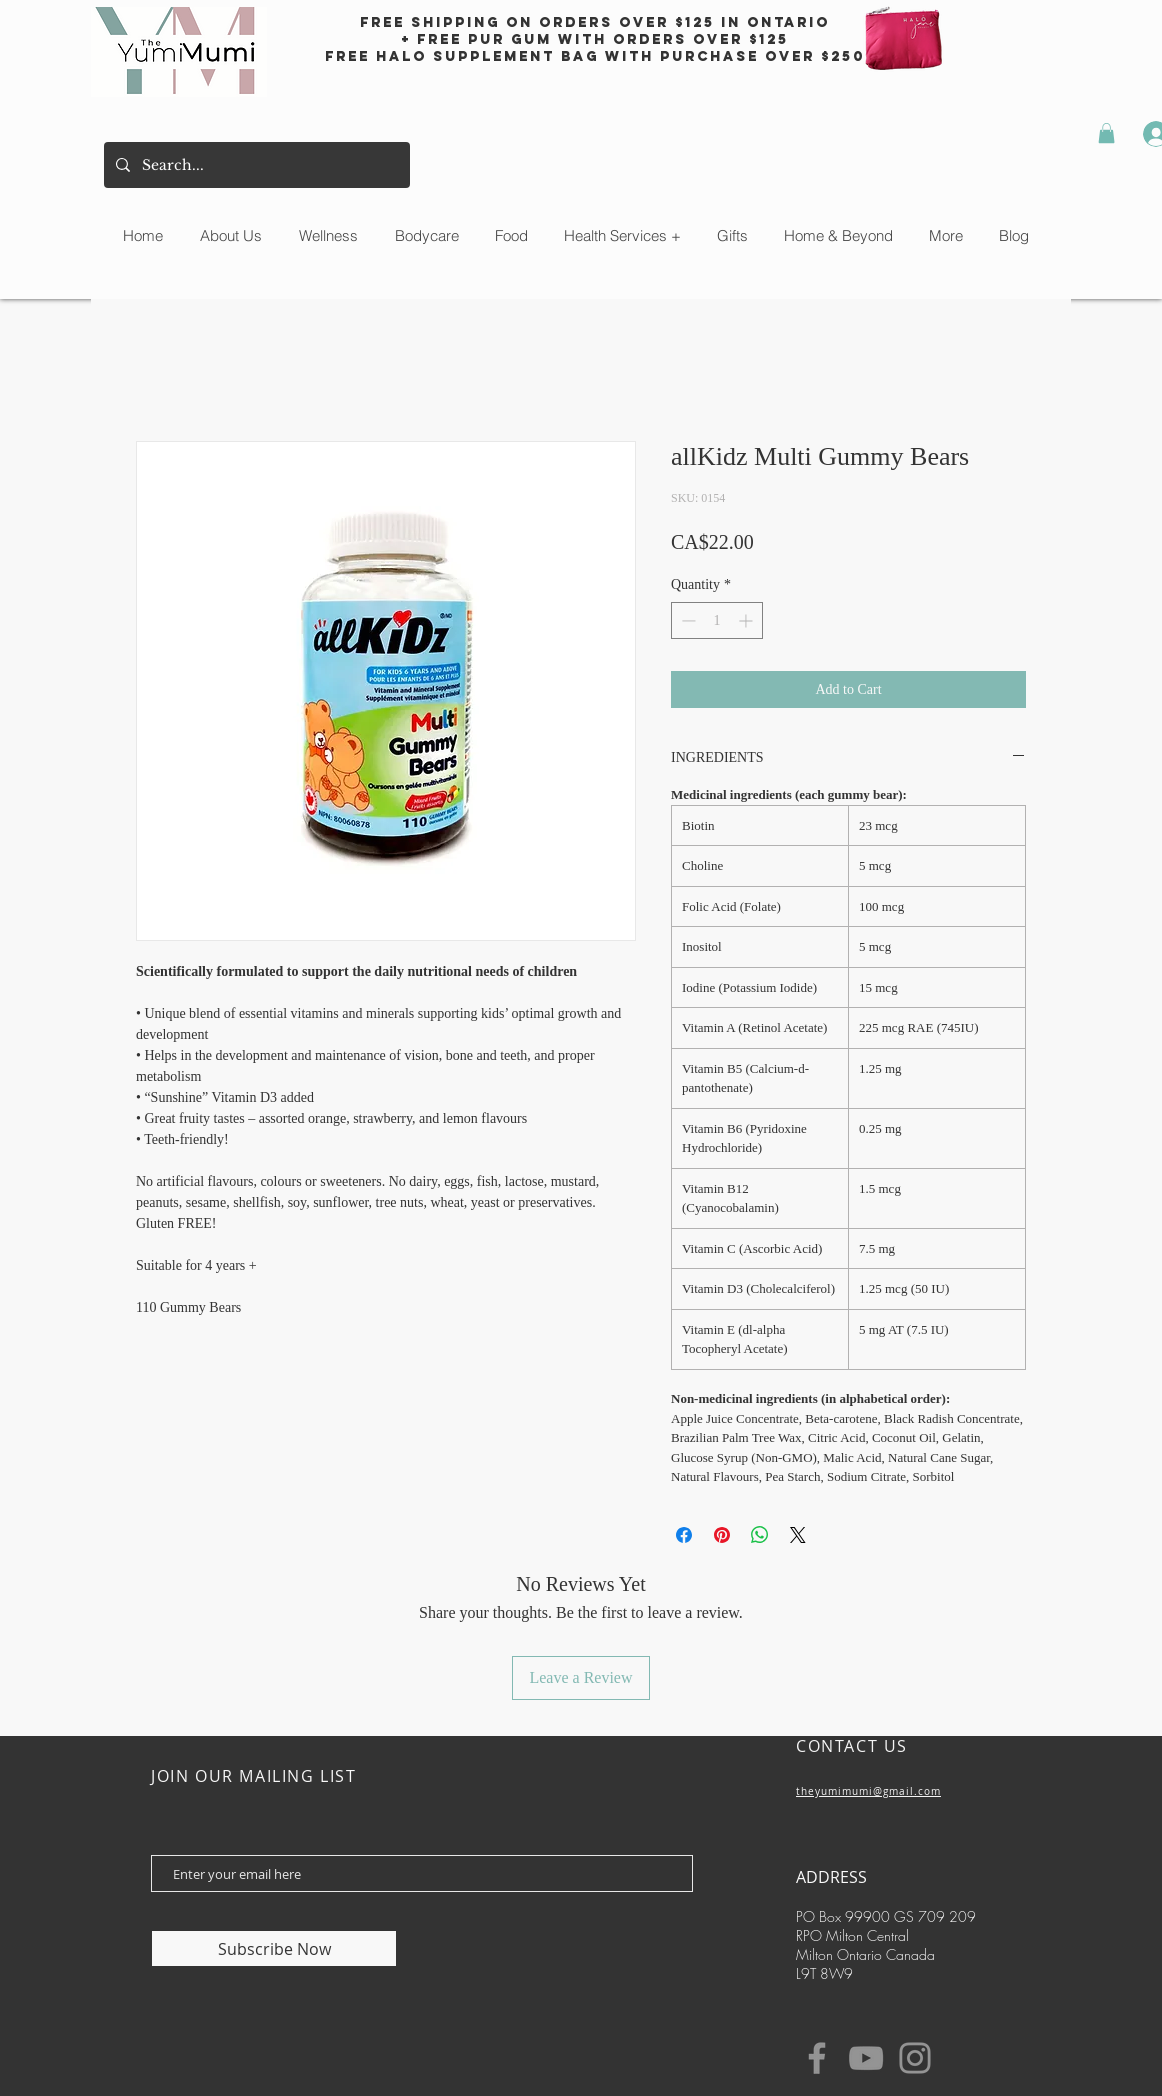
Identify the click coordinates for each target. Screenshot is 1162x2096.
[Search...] (255, 165)
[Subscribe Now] (274, 1948)
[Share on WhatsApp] (760, 1535)
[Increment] (747, 620)
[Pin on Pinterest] (722, 1535)
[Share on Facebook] (684, 1535)
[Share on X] (798, 1535)
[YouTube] (866, 2058)
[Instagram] (915, 2058)
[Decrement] (686, 620)
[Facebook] (817, 2058)
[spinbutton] (717, 620)
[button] (1106, 133)
